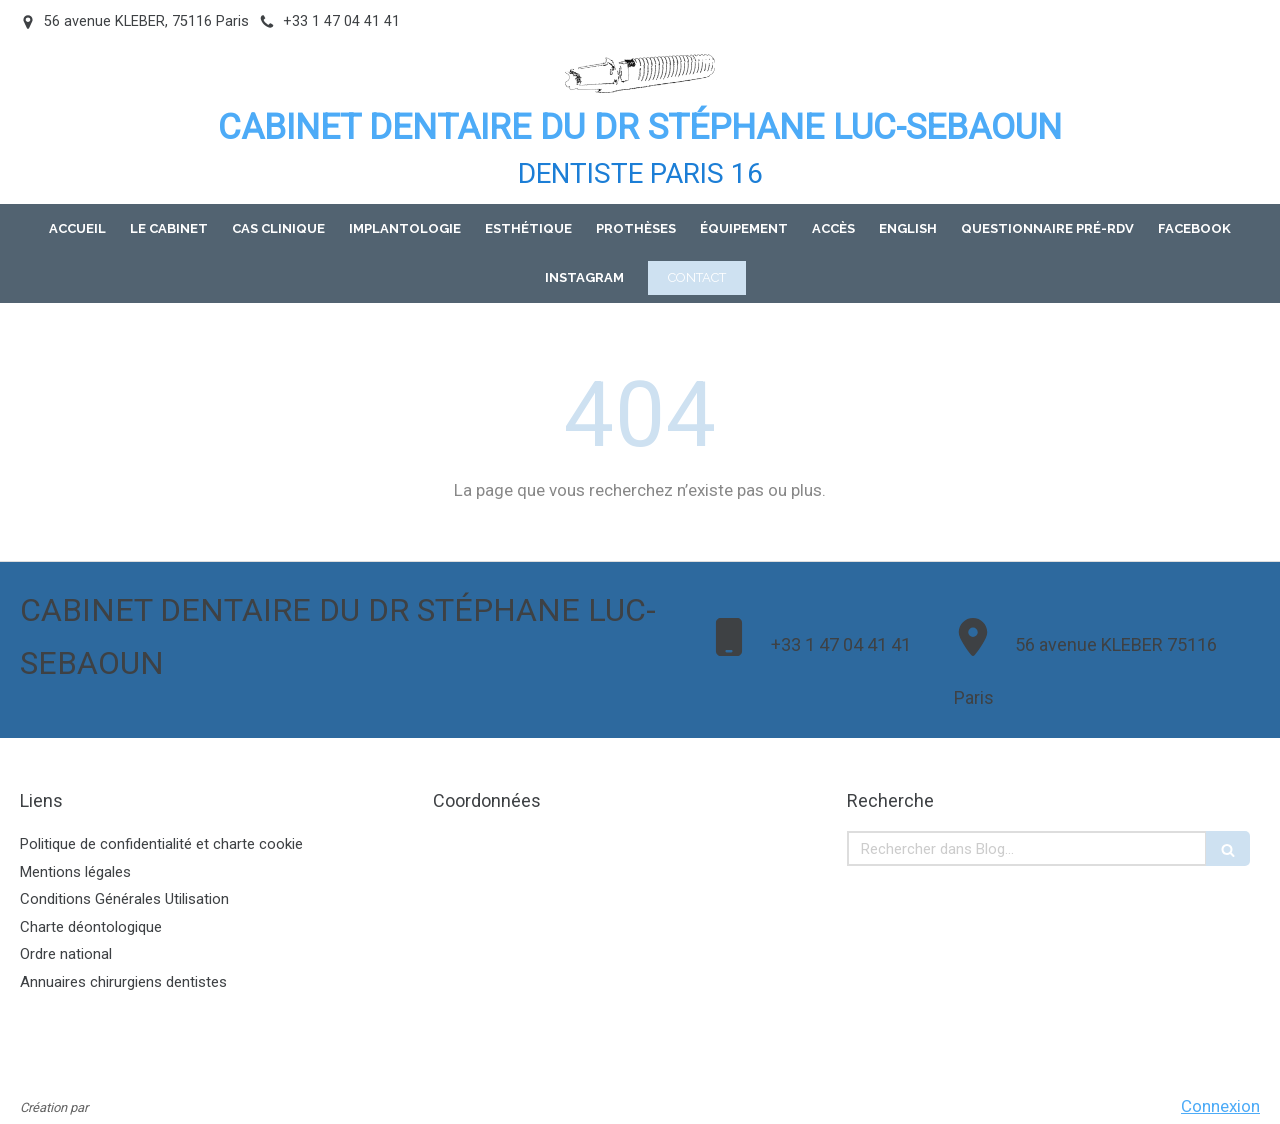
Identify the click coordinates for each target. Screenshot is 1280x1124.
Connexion (1220, 1106)
